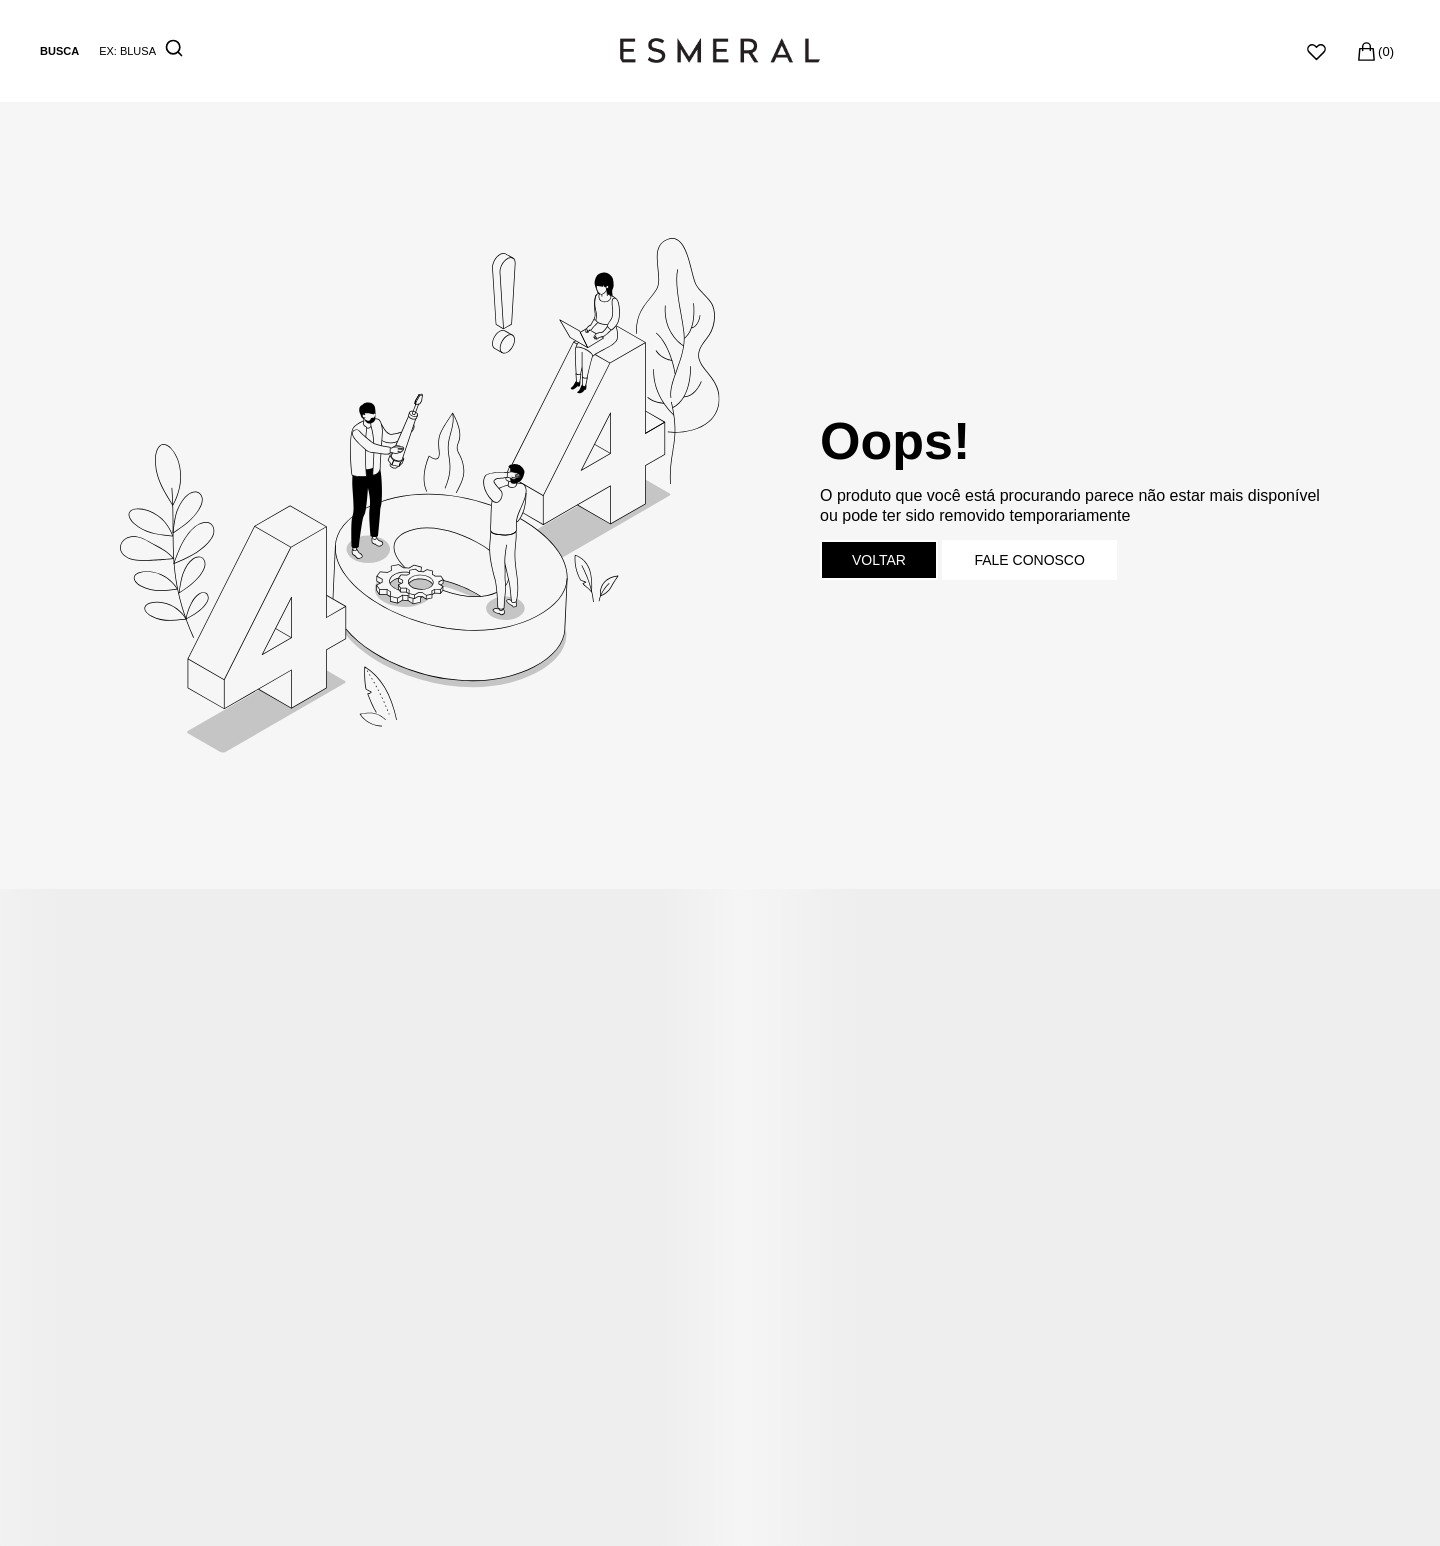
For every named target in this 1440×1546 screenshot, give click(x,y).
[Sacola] (1374, 51)
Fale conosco (1029, 560)
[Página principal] (720, 51)
